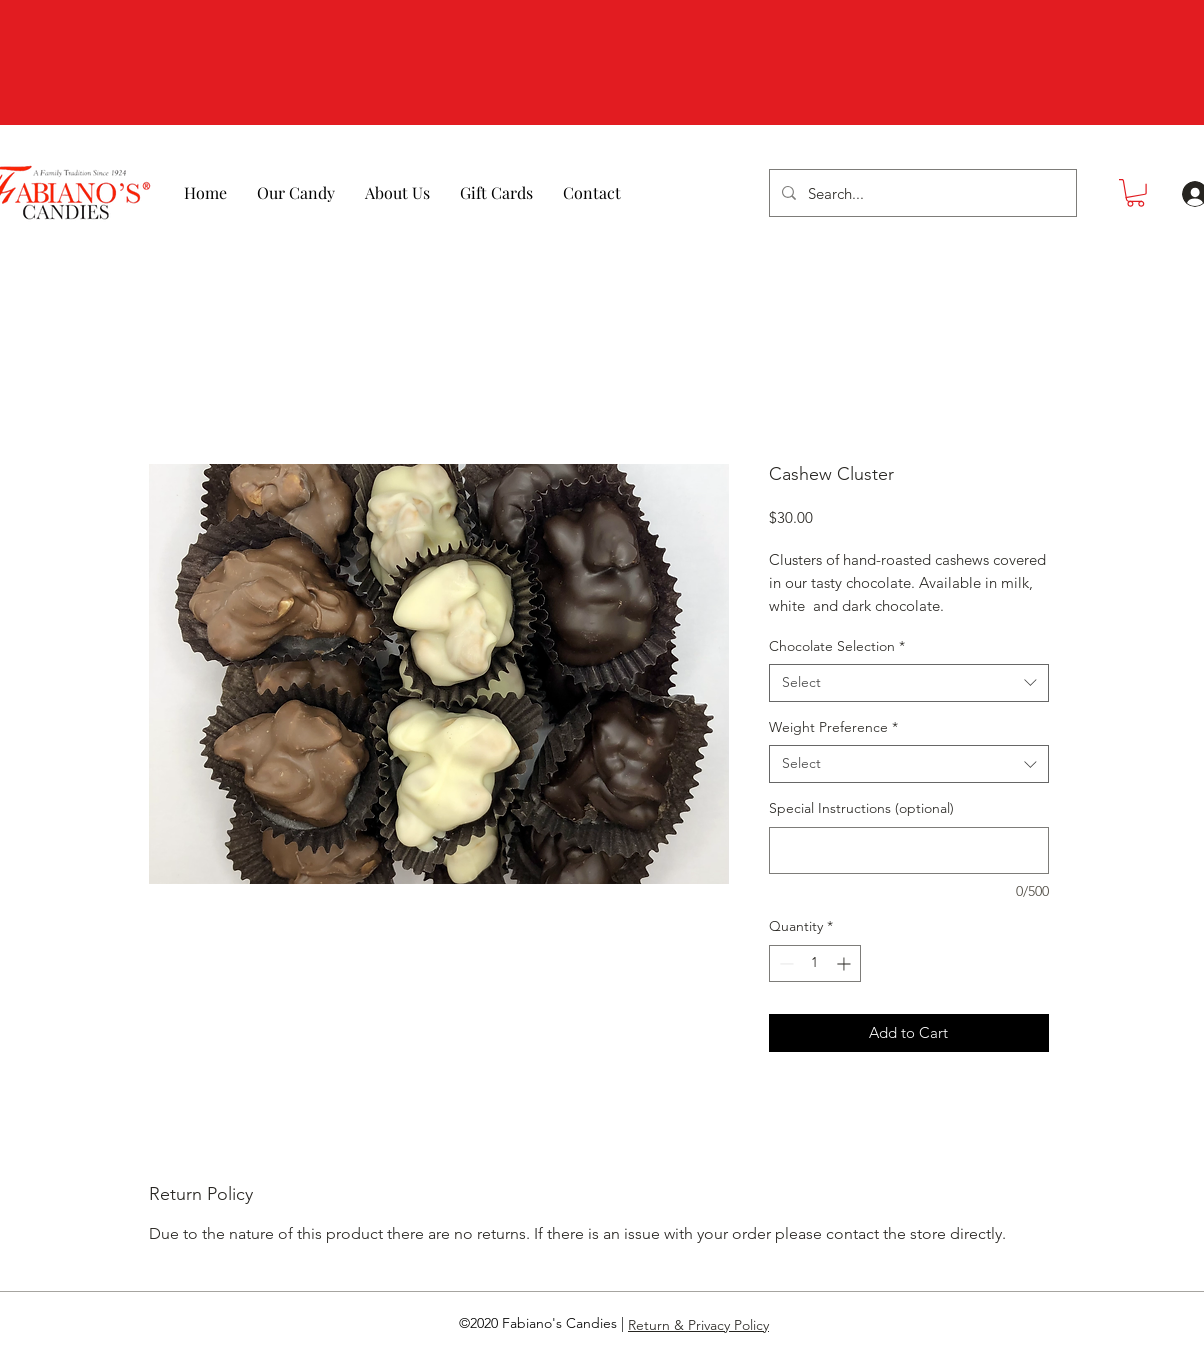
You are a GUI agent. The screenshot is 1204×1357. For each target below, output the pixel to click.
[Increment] (845, 963)
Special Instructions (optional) (861, 808)
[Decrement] (784, 963)
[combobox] (909, 683)
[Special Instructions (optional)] (909, 850)
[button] (1135, 193)
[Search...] (921, 193)
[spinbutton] (815, 963)
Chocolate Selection (837, 646)
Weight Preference (833, 727)
